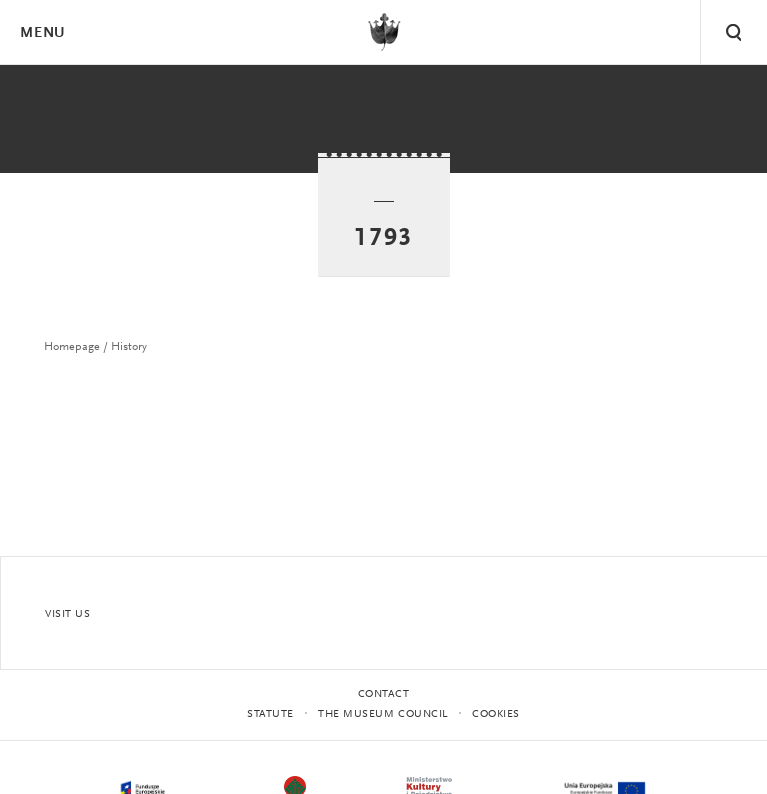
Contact (384, 694)
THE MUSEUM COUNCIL (383, 714)
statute (270, 714)
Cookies (496, 714)
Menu (42, 33)
